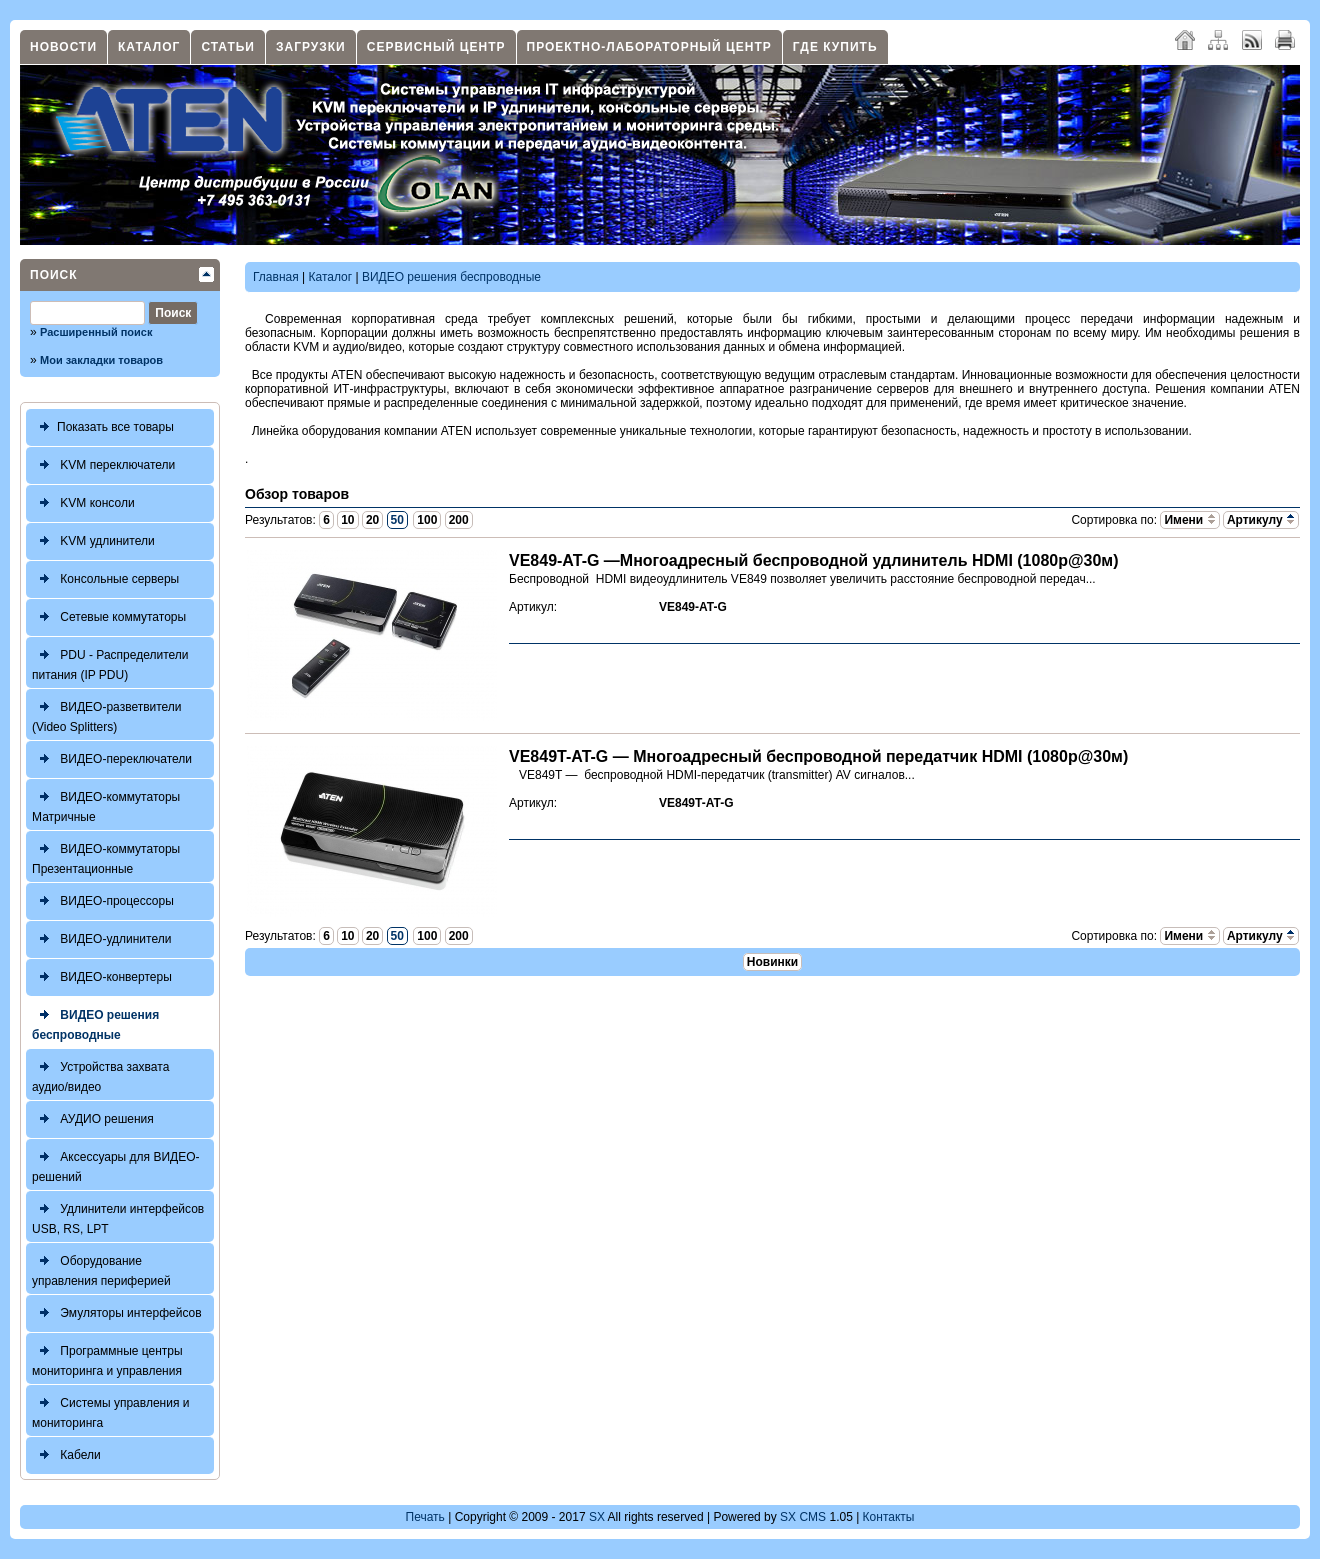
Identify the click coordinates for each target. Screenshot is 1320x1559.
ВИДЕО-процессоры (103, 901)
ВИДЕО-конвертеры (102, 977)
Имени (1189, 520)
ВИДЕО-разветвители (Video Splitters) (107, 714)
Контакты (889, 1517)
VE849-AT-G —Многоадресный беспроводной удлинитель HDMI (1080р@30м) (814, 560)
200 (459, 520)
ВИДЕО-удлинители (101, 939)
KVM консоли (83, 503)
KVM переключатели (103, 465)
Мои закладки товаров (101, 360)
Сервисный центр (436, 47)
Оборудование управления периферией (101, 1268)
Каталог (149, 47)
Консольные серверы (105, 579)
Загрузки (311, 47)
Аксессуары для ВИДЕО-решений (116, 1164)
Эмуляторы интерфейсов (117, 1313)
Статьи (228, 47)
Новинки (772, 962)
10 (347, 520)
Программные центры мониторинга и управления (107, 1358)
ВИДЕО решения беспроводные (95, 1022)
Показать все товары (103, 427)
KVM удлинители (93, 541)
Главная (276, 277)
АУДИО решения (93, 1119)
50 (397, 520)
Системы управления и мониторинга (110, 1410)
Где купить (835, 47)
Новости (63, 47)
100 (427, 520)
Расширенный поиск (96, 332)
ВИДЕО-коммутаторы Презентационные (106, 856)
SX (597, 1517)
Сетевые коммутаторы (109, 617)
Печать (425, 1517)
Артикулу (1261, 520)
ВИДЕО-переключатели (112, 759)
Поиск (54, 275)
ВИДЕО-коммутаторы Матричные (106, 804)
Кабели (66, 1455)
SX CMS (803, 1517)
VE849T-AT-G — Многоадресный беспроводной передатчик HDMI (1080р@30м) (818, 756)
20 (372, 520)
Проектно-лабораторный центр (649, 47)
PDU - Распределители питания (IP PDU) (110, 662)
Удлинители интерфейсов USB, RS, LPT (118, 1216)
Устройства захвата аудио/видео (100, 1074)
